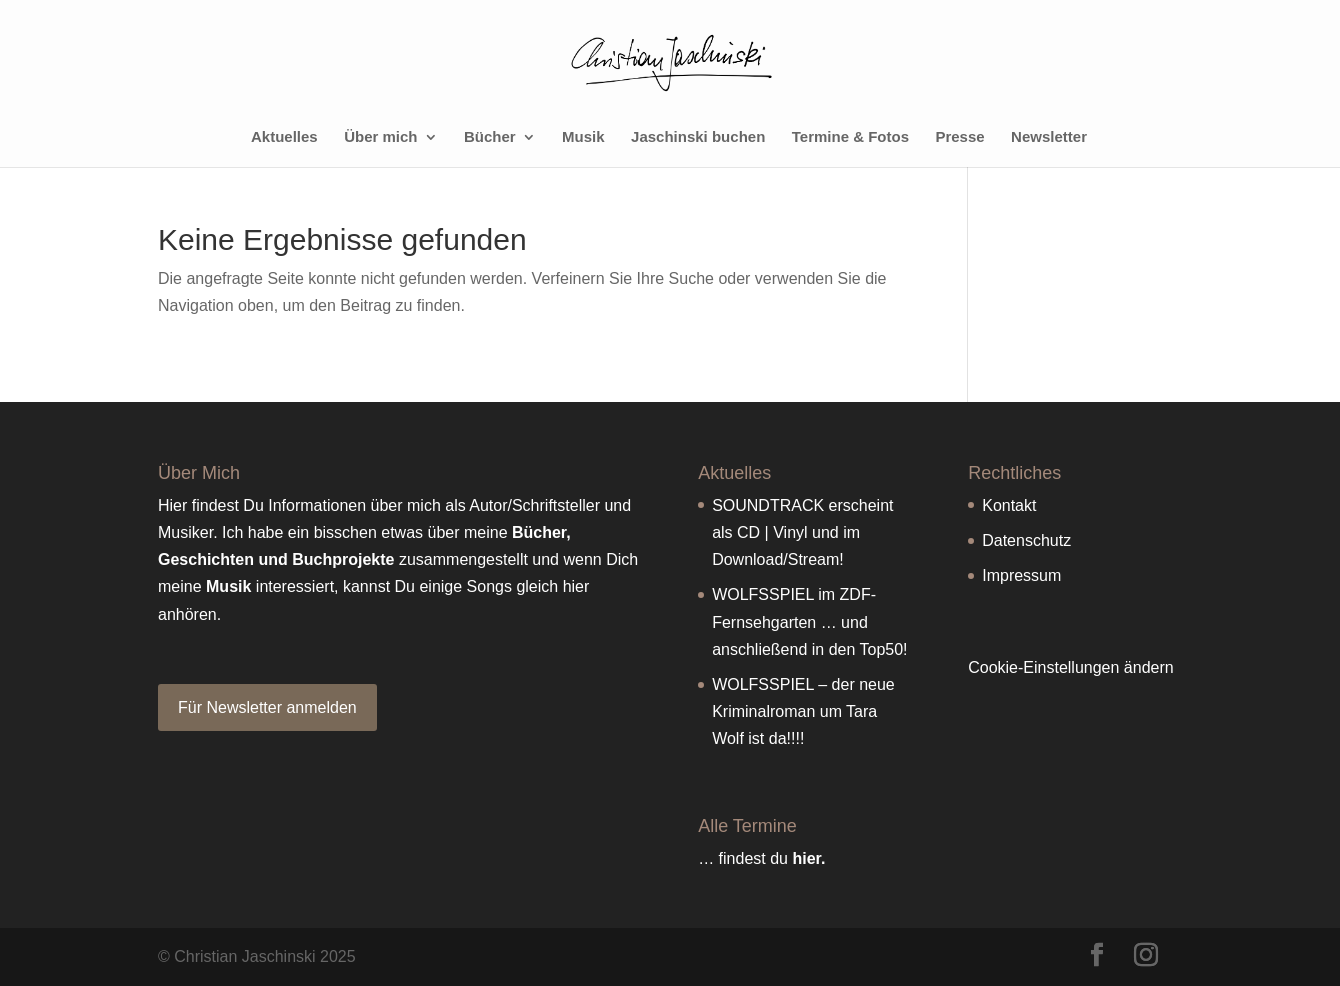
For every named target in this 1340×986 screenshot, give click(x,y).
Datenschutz (1026, 540)
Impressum (1021, 575)
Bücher (490, 137)
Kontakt (1009, 505)
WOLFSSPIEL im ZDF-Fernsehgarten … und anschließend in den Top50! (809, 621)
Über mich (380, 137)
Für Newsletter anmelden (267, 707)
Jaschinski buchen (698, 137)
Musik (583, 137)
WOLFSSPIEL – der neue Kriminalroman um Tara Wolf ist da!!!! (803, 711)
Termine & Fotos (850, 137)
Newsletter (1049, 137)
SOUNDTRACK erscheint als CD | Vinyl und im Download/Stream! (802, 532)
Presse (959, 137)
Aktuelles (284, 137)
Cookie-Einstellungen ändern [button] (1070, 667)
